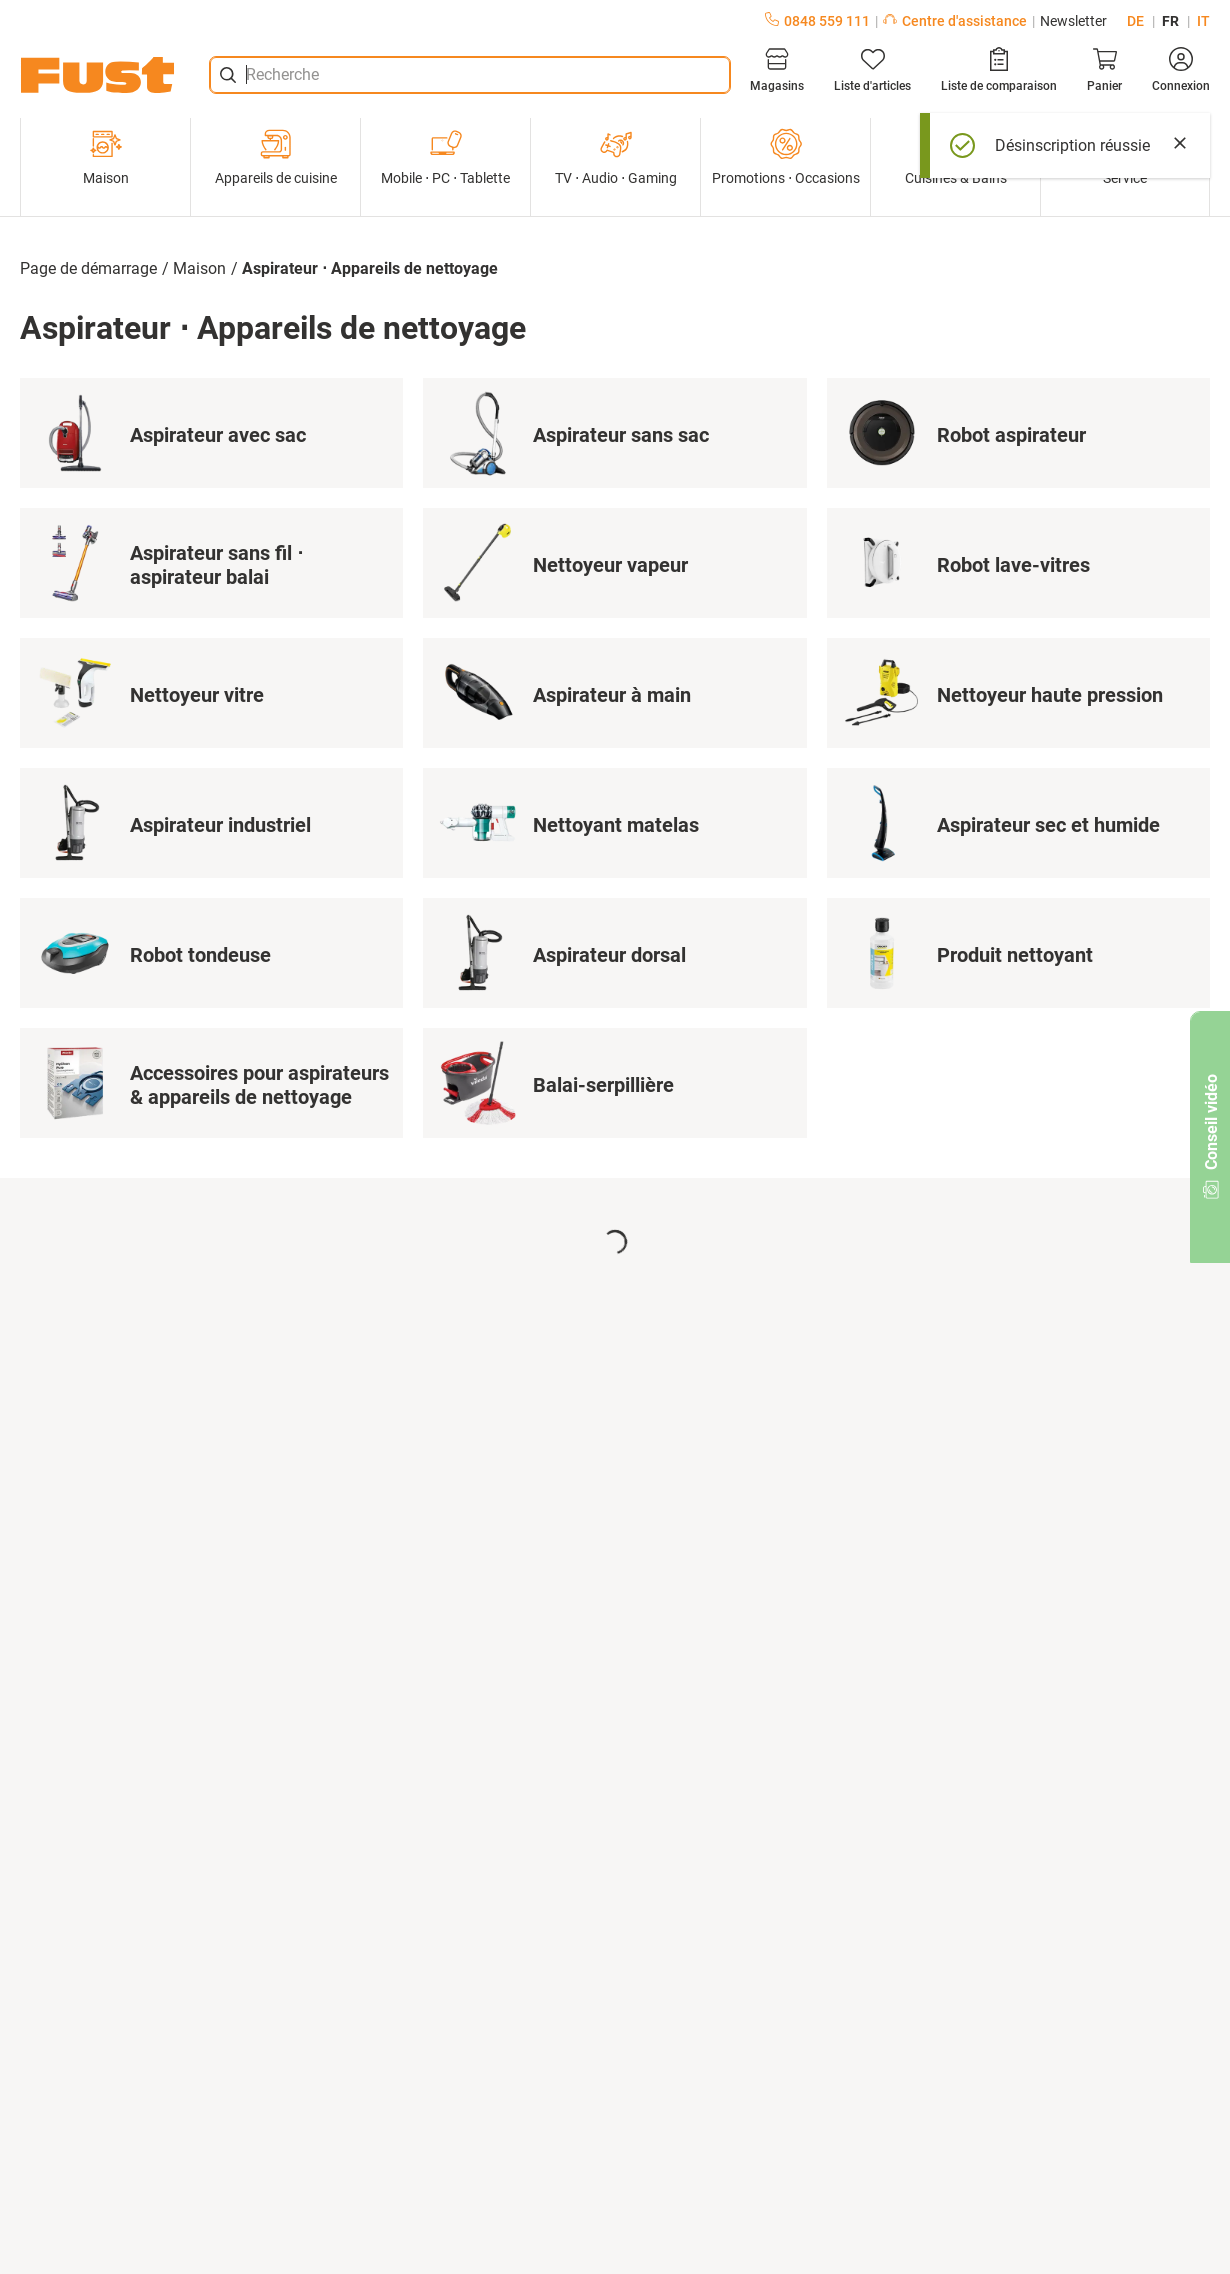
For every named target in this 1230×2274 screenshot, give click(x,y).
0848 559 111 (817, 21)
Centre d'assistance (955, 21)
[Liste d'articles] (872, 70)
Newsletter (1073, 21)
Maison (106, 157)
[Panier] (1104, 70)
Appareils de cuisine (276, 157)
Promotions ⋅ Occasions (786, 157)
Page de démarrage (88, 268)
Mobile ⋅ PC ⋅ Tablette (445, 157)
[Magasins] (777, 70)
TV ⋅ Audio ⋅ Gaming (616, 157)
